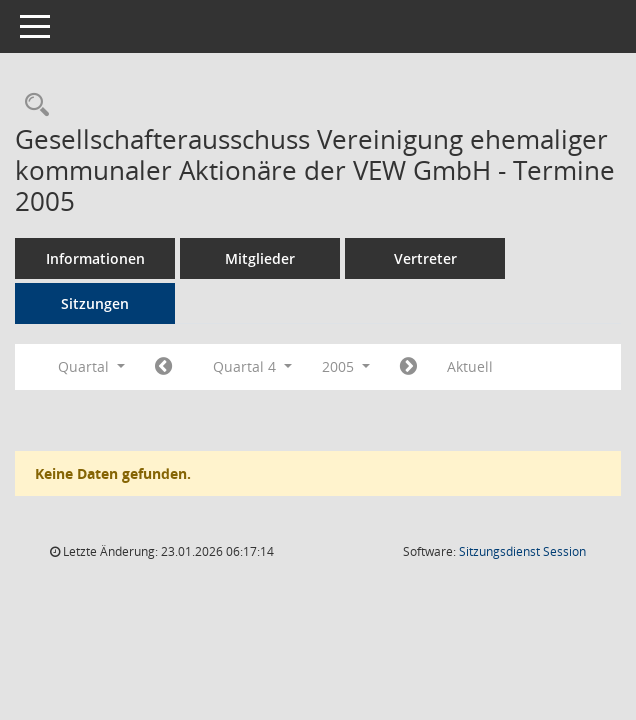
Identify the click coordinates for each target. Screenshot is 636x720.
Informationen (95, 258)
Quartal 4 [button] (252, 366)
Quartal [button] (91, 366)
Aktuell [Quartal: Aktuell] (470, 366)
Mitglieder (260, 258)
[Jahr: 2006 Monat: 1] (408, 367)
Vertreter (425, 258)
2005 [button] (346, 366)
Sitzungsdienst (522, 551)
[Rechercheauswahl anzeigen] (32, 105)
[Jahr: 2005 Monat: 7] (163, 367)
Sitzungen (95, 303)
